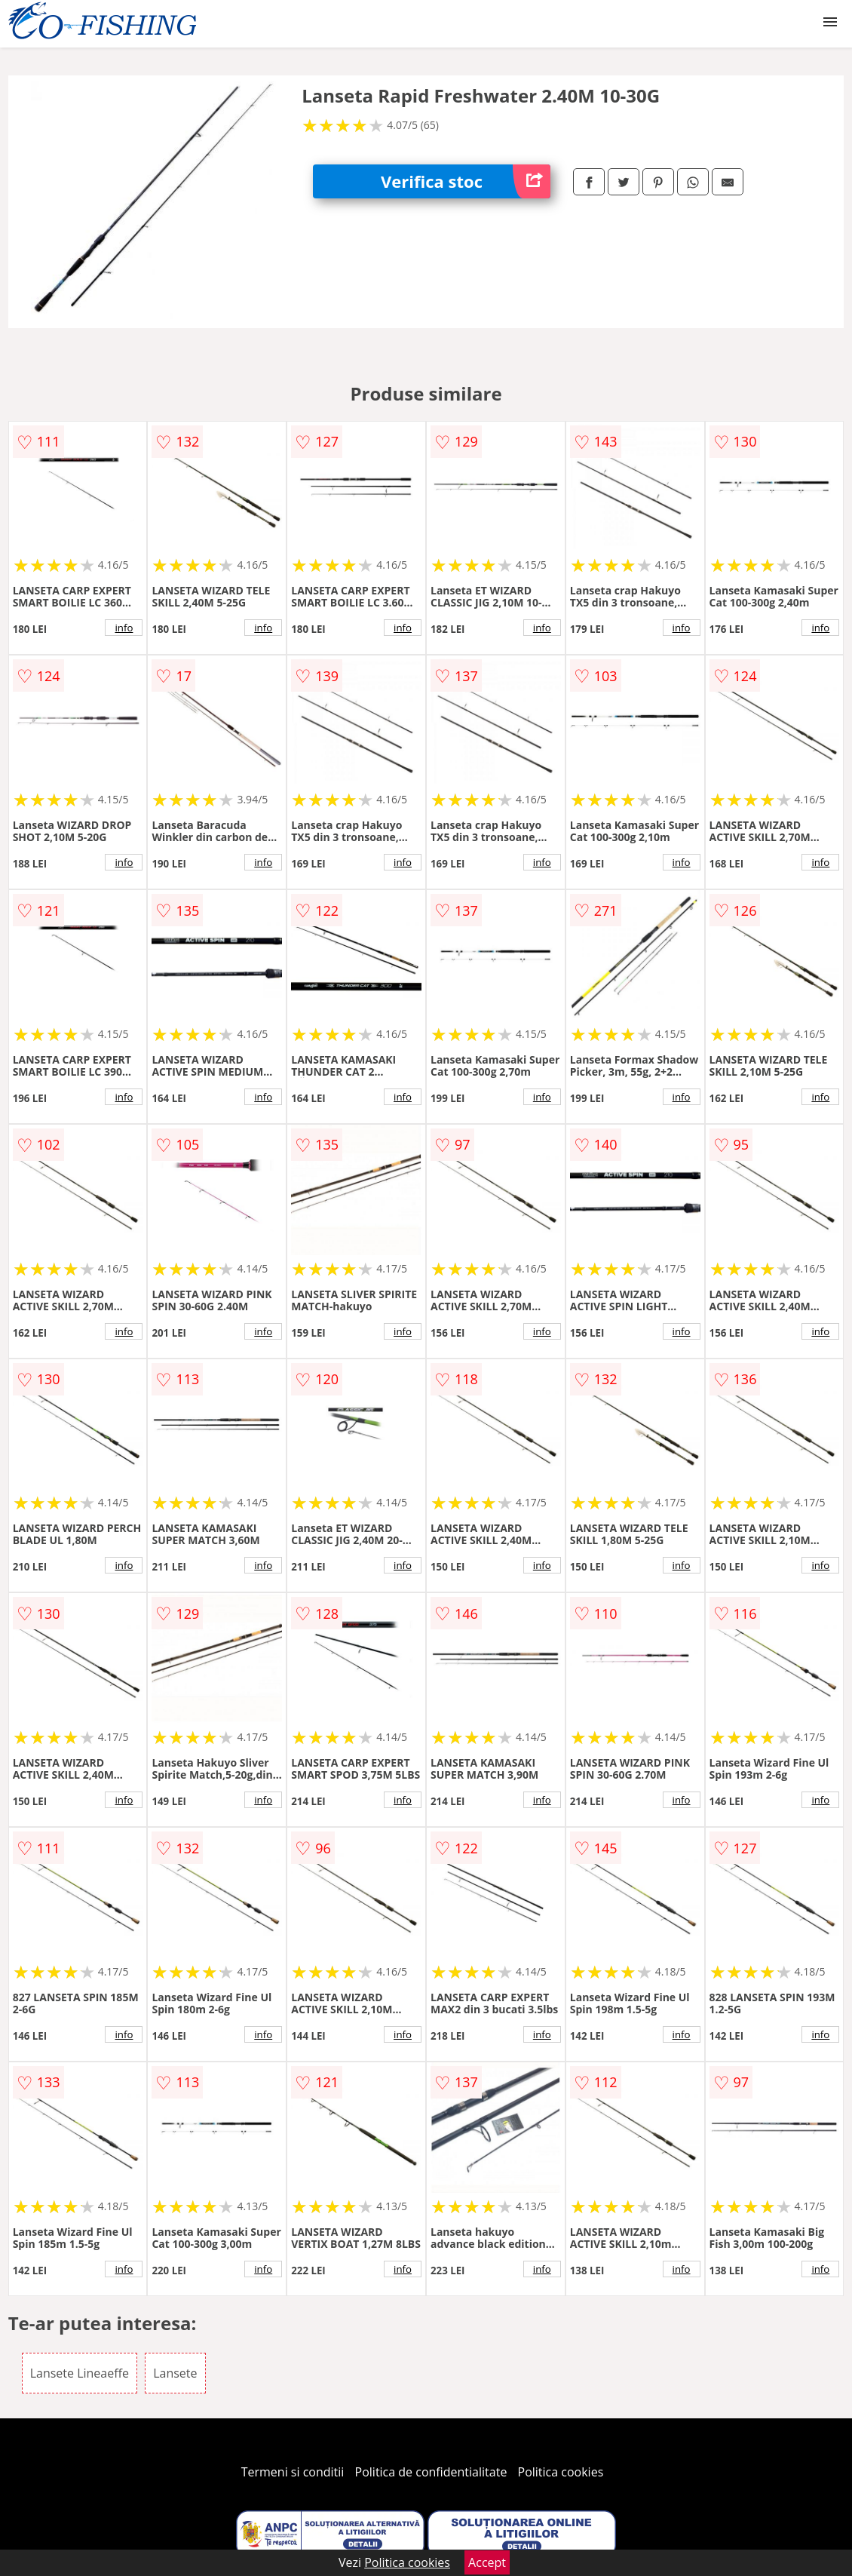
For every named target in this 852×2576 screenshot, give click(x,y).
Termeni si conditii (293, 2472)
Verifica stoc (465, 181)
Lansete (175, 2373)
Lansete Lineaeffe (79, 2373)
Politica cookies (561, 2472)
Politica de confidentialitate (431, 2472)
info (124, 627)
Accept (487, 2562)
